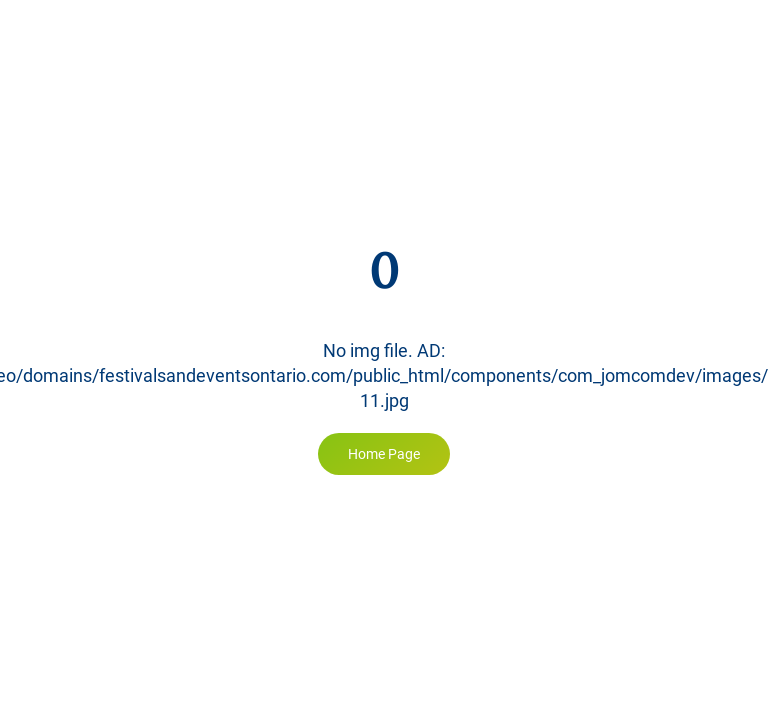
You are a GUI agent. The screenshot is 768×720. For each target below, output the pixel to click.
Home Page (384, 454)
